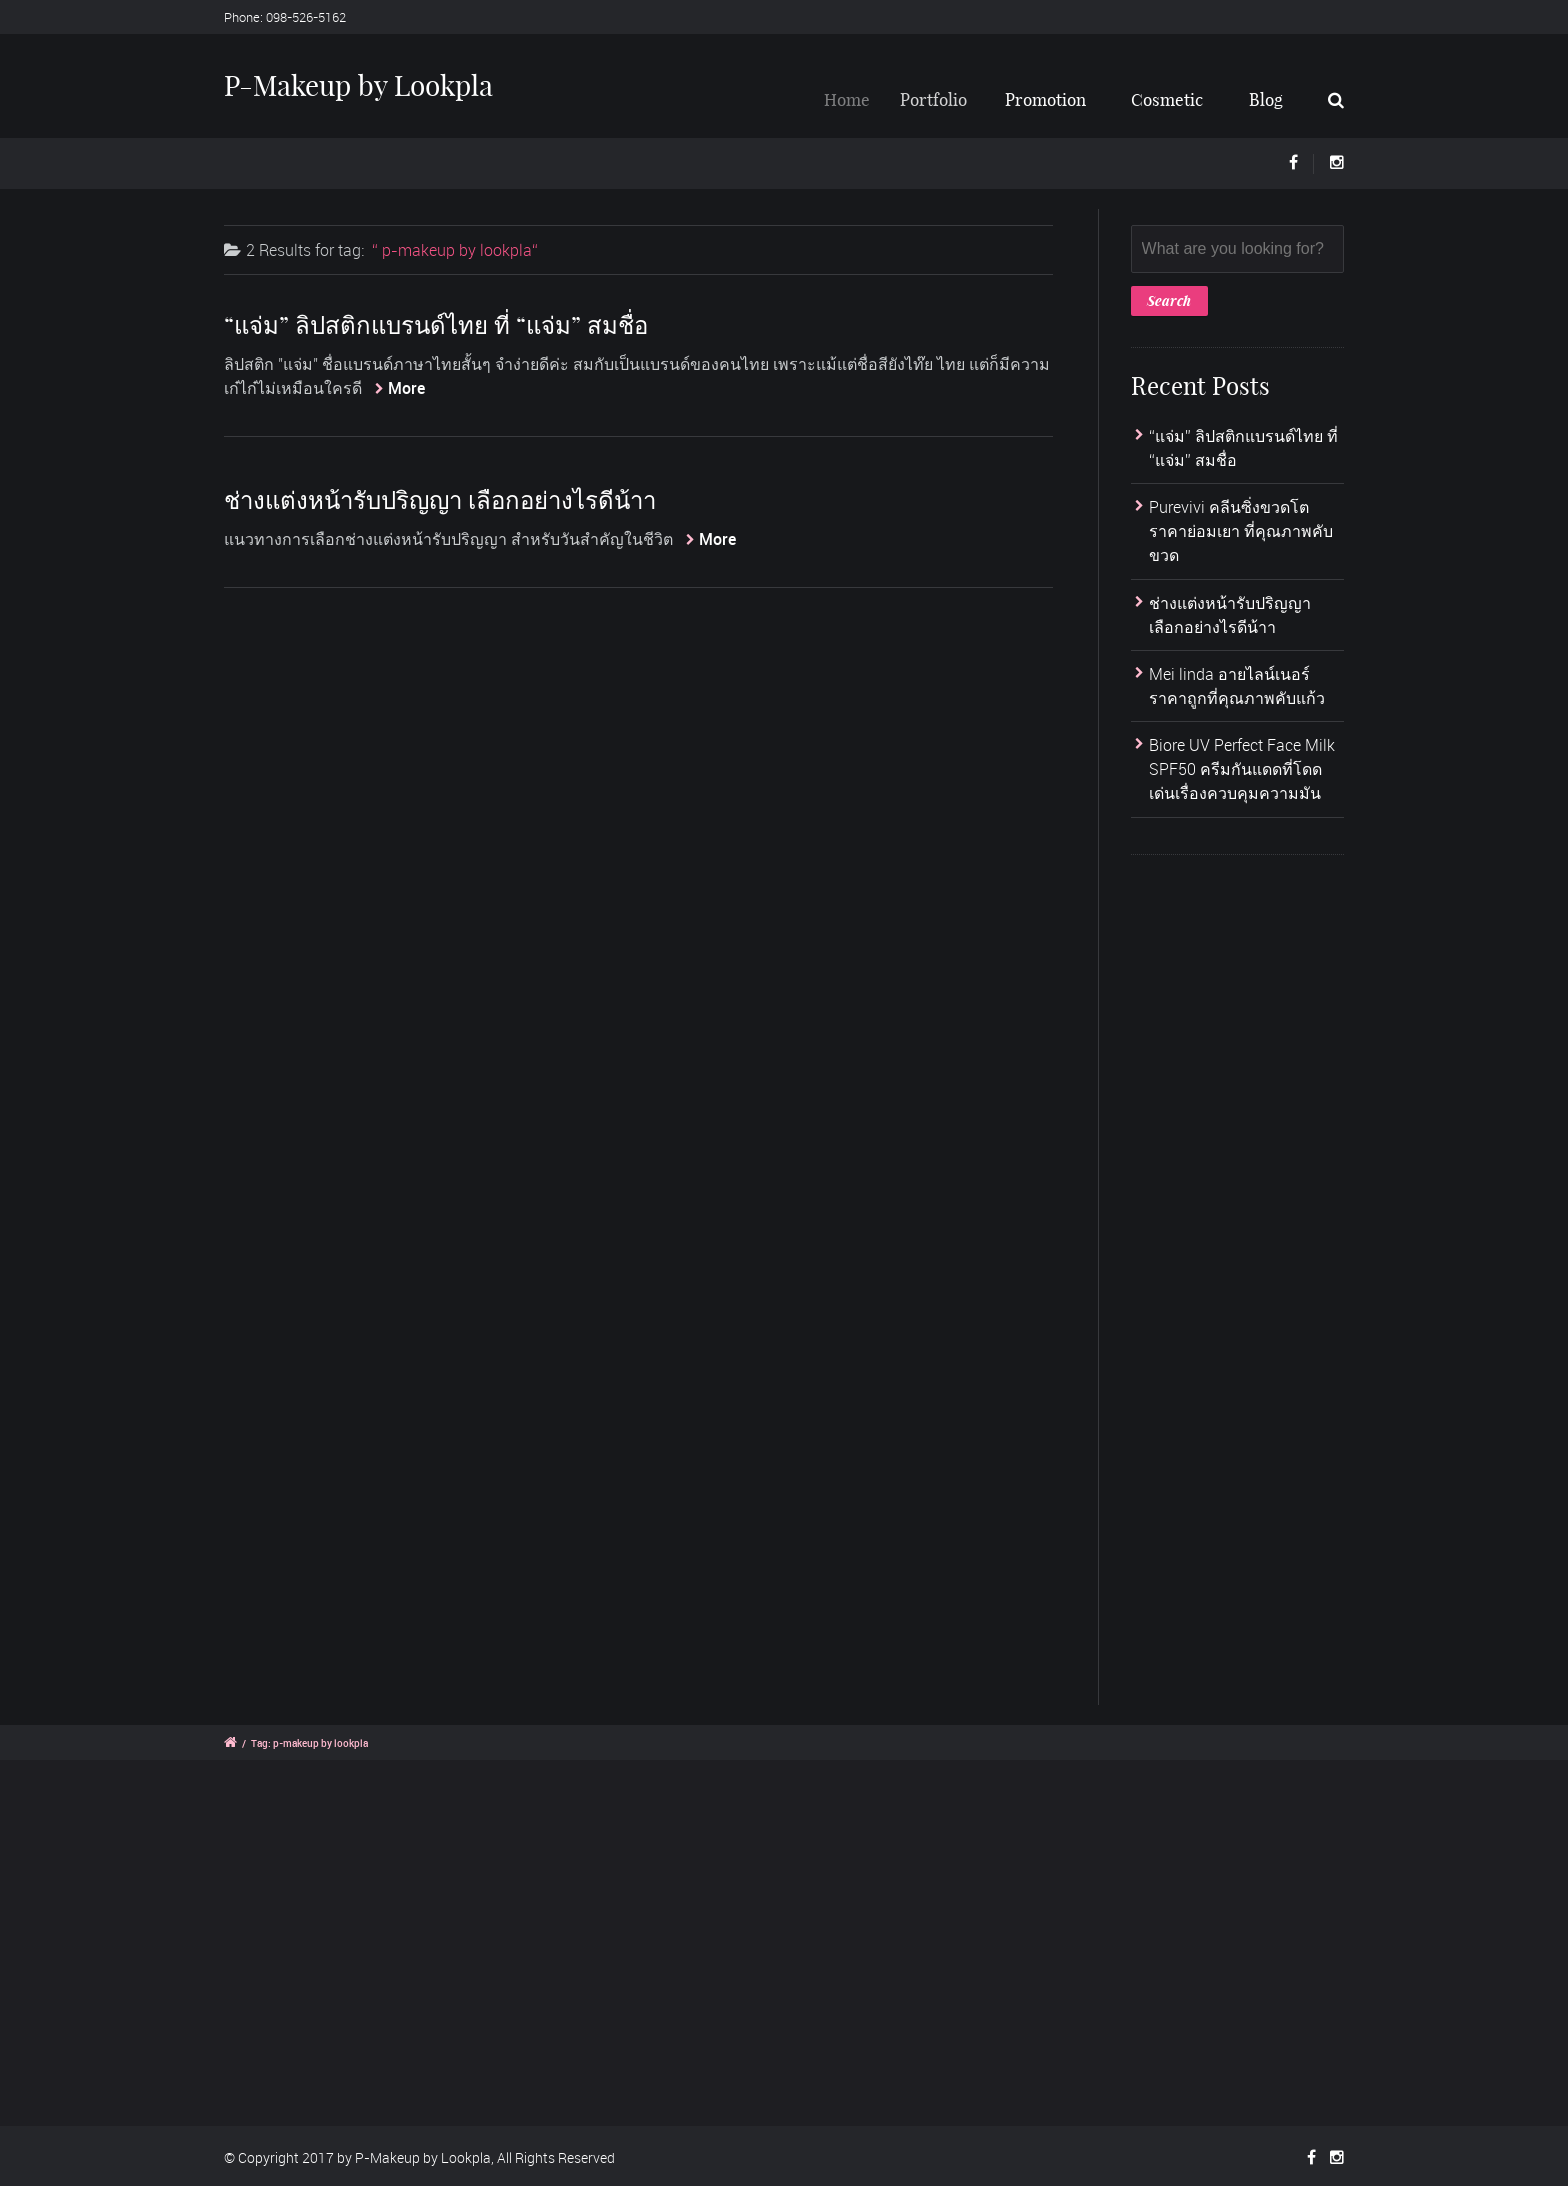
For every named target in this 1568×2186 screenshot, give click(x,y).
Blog (1266, 99)
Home (858, 99)
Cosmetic (1167, 99)
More (406, 388)
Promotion (1050, 99)
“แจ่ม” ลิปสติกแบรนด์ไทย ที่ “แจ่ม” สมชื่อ (436, 325)
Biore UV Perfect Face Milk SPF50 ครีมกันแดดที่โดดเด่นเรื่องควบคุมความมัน (1242, 769)
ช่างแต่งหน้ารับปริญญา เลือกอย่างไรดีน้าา (440, 500)
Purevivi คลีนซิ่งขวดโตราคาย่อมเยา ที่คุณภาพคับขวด (1241, 531)
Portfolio (945, 99)
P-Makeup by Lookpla (358, 85)
